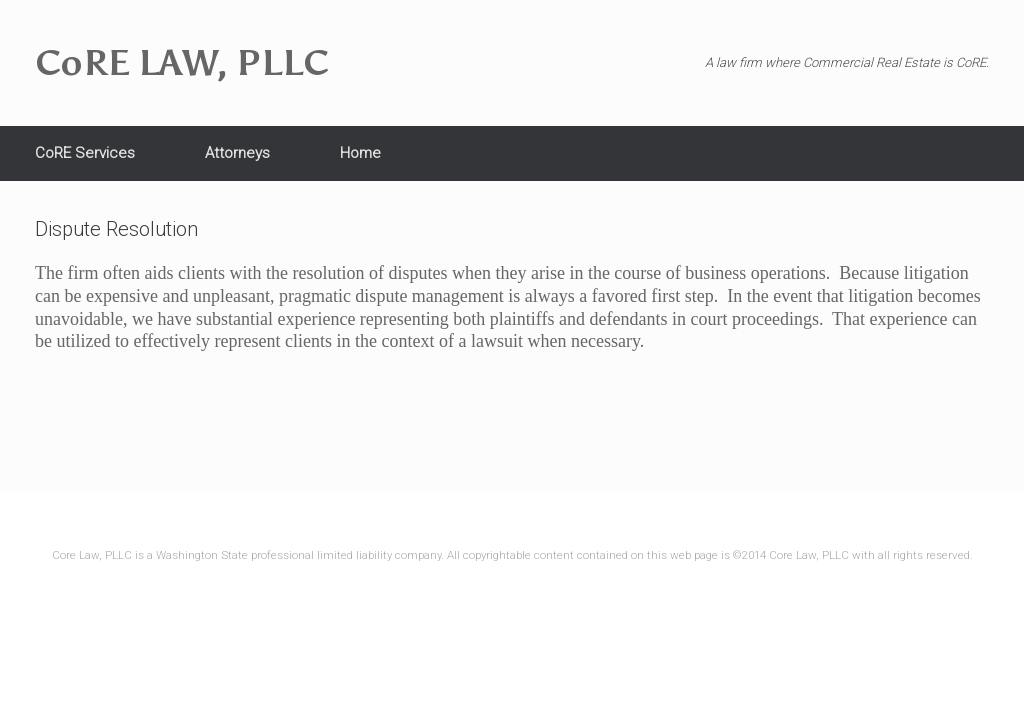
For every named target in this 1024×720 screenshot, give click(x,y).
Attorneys (237, 153)
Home (360, 153)
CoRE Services (85, 153)
